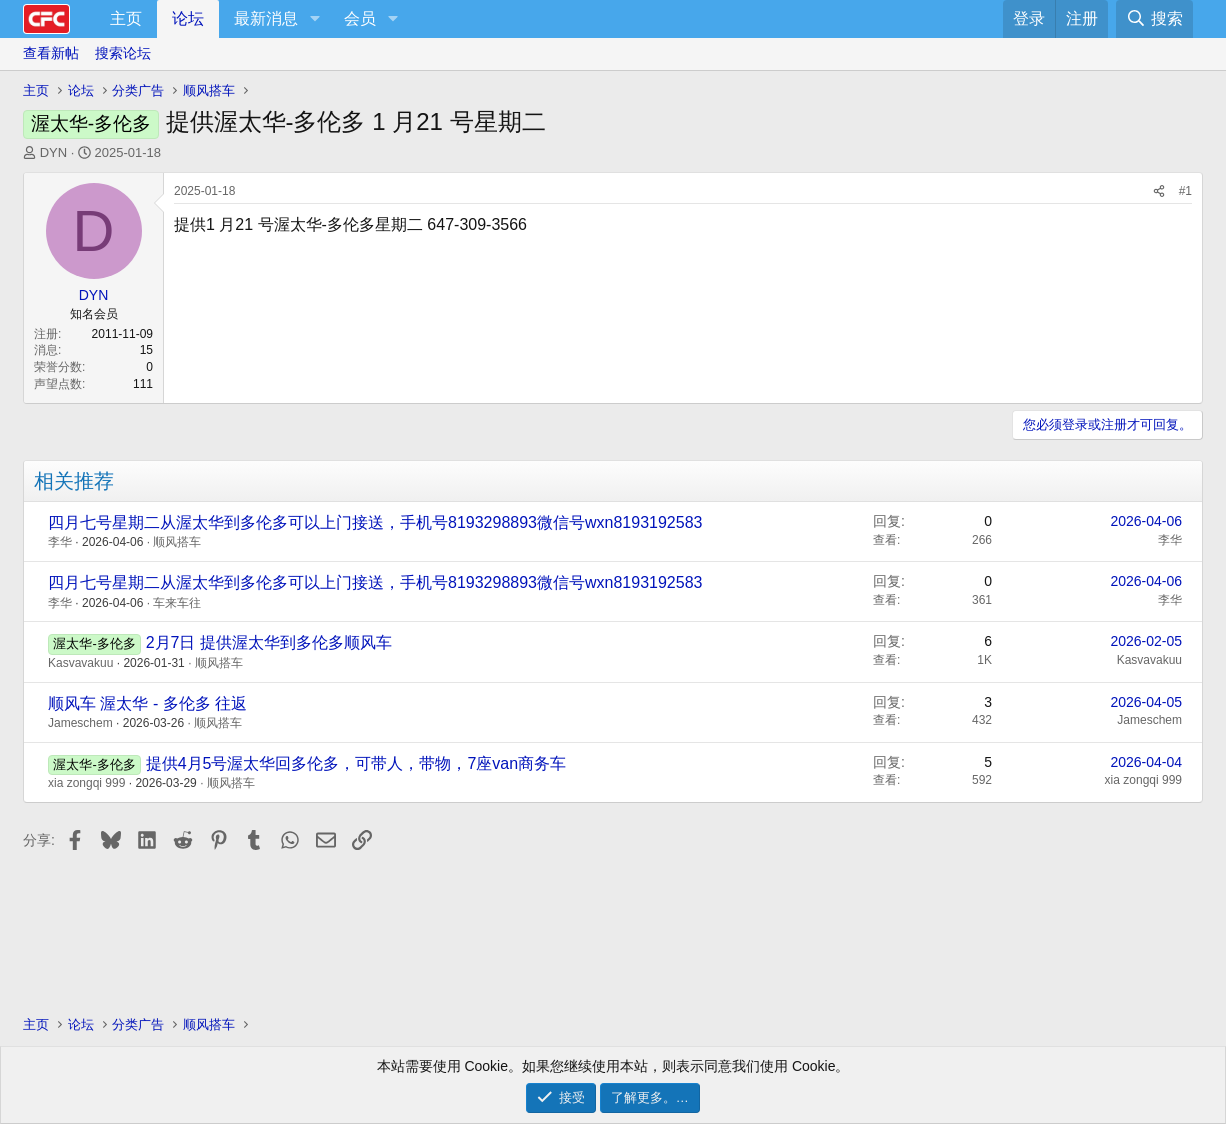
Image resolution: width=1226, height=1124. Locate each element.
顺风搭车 (177, 542)
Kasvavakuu (80, 663)
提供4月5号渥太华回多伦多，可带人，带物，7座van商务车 (356, 763)
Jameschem (80, 723)
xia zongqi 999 (86, 783)
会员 (360, 18)
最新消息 (266, 18)
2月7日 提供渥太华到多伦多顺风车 (269, 642)
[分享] (1159, 191)
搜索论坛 (123, 53)
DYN (53, 152)
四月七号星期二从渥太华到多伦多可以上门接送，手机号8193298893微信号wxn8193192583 (375, 522)
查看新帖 (51, 53)
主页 (126, 18)
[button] (314, 19)
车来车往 (177, 603)
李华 (60, 542)
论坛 (188, 18)
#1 (1185, 191)
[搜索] (1154, 19)
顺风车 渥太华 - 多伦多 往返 (147, 703)
